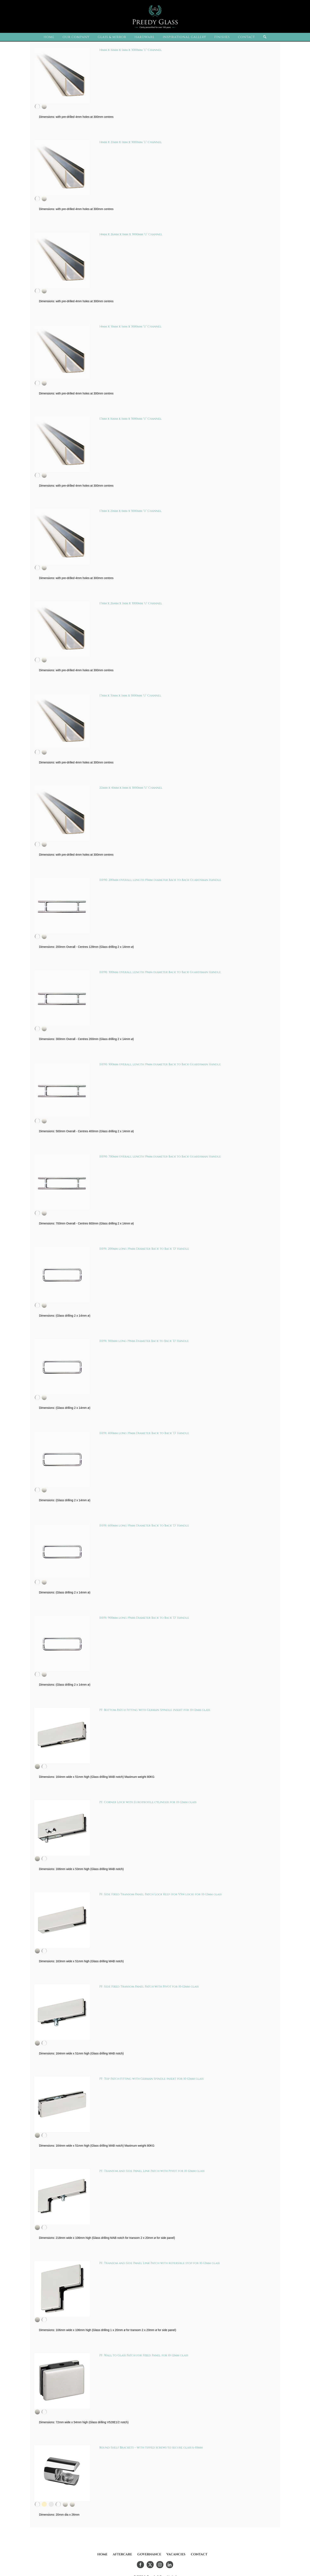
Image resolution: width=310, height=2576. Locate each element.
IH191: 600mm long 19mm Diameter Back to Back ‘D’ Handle (144, 1525)
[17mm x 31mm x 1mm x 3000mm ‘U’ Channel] (62, 721)
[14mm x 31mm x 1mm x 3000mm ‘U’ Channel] (62, 352)
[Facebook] (140, 2564)
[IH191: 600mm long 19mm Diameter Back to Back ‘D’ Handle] (62, 1551)
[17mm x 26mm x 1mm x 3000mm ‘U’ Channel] (62, 629)
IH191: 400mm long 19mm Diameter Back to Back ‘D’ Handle (144, 1433)
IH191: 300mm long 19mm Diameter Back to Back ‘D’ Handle (144, 1341)
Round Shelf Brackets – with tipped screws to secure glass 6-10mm (151, 2447)
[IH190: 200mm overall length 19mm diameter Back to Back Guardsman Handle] (62, 905)
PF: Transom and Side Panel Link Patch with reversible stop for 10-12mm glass (159, 2263)
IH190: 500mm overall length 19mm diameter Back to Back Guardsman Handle (160, 1064)
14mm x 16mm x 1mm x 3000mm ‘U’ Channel (130, 50)
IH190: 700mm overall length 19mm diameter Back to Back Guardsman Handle (160, 1156)
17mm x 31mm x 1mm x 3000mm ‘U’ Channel (130, 695)
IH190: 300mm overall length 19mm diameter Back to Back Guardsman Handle (160, 972)
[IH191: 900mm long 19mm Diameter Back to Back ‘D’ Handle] (62, 1643)
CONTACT (199, 2554)
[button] (265, 37)
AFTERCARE (122, 2554)
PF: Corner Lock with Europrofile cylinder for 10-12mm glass (147, 1802)
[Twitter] (150, 2564)
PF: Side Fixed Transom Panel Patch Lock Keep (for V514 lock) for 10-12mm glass (160, 1894)
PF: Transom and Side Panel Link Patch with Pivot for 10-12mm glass (151, 2171)
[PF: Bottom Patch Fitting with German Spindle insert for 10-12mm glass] (62, 1735)
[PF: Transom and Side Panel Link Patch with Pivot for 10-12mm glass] (62, 2196)
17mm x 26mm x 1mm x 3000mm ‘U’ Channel (130, 603)
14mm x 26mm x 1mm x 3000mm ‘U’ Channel (130, 234)
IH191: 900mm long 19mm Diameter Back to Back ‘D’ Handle (144, 1618)
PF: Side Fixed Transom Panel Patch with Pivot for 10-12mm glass (149, 1986)
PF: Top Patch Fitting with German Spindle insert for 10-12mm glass (151, 2079)
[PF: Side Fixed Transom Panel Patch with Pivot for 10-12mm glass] (62, 2012)
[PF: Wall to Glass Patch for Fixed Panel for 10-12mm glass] (62, 2381)
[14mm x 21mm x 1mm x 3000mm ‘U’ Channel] (62, 168)
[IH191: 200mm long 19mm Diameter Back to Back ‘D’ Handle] (62, 1274)
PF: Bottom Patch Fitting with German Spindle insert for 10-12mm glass (154, 1710)
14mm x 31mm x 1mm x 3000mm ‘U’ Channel (130, 326)
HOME (102, 2554)
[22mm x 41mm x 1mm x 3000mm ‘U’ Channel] (62, 813)
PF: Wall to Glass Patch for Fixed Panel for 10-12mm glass (143, 2355)
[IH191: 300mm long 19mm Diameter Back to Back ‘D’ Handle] (62, 1366)
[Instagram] (160, 2564)
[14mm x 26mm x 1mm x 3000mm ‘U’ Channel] (62, 260)
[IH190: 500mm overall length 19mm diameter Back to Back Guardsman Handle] (62, 1090)
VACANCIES (175, 2554)
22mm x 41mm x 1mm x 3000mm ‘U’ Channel (130, 788)
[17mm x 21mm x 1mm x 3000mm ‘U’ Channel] (62, 536)
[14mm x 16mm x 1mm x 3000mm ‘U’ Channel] (62, 75)
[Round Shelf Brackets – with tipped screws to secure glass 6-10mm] (62, 2473)
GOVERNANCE (149, 2554)
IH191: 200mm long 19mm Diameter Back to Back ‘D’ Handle (144, 1249)
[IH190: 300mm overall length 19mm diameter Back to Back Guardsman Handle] (62, 998)
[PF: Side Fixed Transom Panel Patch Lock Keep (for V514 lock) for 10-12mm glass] (62, 1920)
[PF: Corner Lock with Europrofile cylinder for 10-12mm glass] (62, 1828)
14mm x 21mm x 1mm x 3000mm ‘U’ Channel (130, 142)
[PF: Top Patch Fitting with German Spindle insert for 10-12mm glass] (62, 2104)
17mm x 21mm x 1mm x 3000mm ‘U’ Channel (130, 511)
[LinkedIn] (169, 2564)
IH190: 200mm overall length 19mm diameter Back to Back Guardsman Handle (160, 880)
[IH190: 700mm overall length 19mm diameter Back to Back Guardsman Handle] (62, 1182)
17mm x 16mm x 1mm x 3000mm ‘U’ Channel (130, 419)
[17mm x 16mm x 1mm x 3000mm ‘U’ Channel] (62, 444)
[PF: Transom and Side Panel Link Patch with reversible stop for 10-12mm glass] (62, 2289)
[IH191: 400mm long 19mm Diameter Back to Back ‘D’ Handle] (62, 1459)
